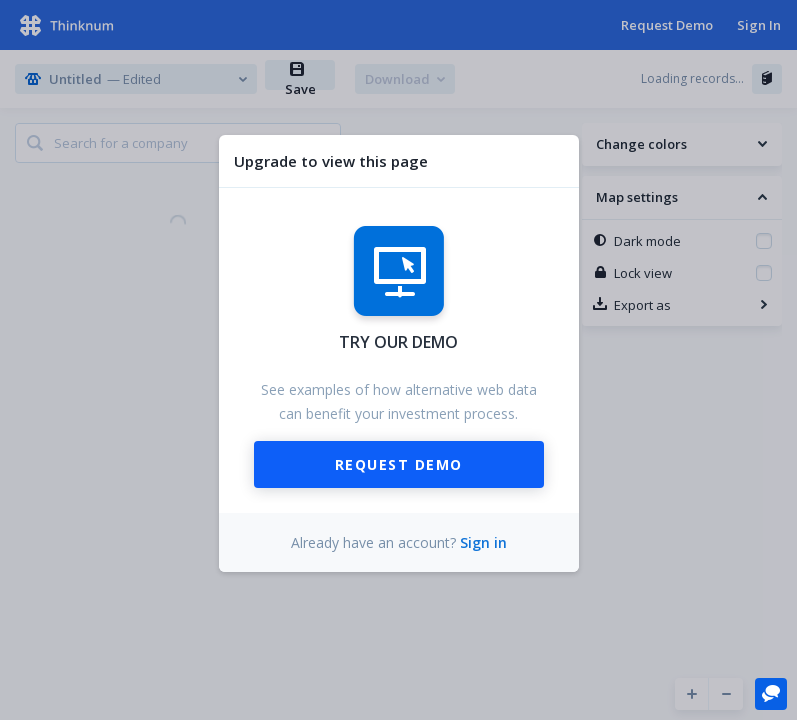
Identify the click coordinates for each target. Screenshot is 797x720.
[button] (771, 693)
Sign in (483, 542)
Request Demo (399, 464)
